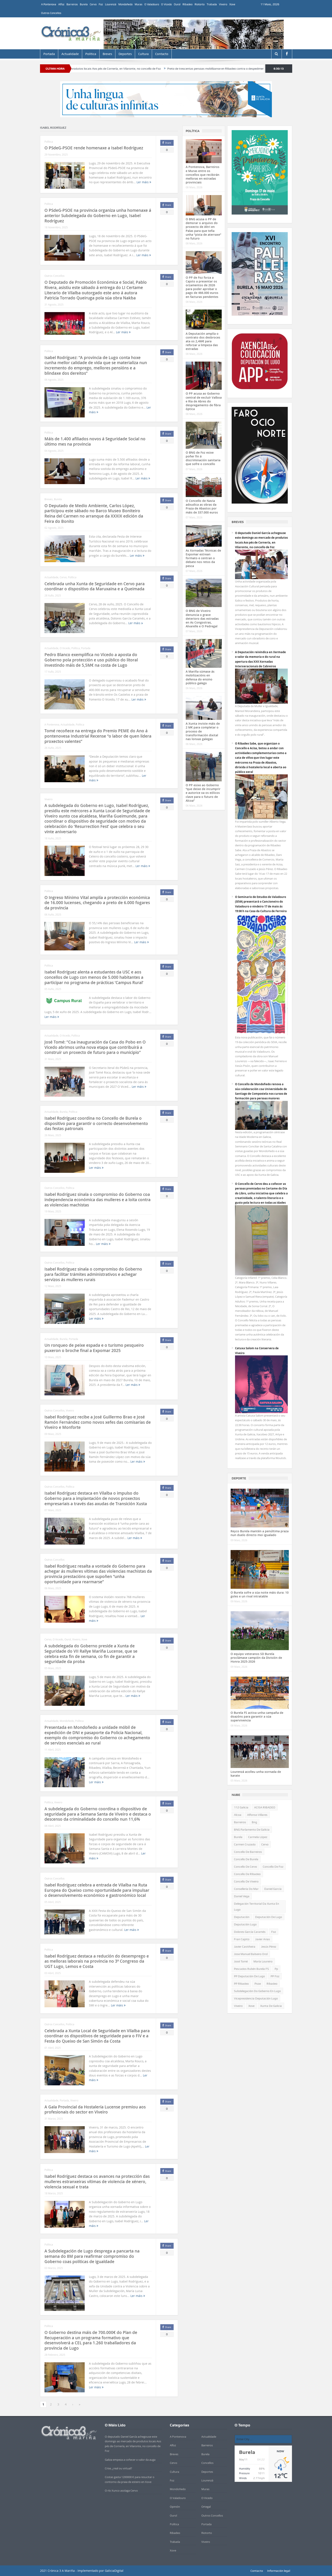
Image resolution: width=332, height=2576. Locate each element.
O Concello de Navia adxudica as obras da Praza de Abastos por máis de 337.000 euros (202, 506)
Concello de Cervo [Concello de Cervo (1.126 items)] (245, 1866)
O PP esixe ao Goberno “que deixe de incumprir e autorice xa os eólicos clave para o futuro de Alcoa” (203, 793)
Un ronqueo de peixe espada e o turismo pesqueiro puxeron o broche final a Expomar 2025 (94, 1347)
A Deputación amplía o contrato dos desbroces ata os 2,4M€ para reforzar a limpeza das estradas (203, 341)
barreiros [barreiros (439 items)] (240, 1822)
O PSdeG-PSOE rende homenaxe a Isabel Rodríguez (93, 148)
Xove (232, 4)
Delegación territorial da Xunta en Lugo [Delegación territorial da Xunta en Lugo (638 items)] (256, 1906)
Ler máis (144, 182)
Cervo (93, 4)
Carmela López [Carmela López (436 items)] (257, 1837)
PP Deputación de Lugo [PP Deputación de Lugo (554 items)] (249, 1976)
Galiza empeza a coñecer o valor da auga (130, 2460)
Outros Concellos (51, 13)
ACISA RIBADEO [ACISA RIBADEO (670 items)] (264, 1807)
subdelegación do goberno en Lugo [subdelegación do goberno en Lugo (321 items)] (257, 1991)
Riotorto (200, 4)
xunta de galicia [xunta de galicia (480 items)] (271, 2005)
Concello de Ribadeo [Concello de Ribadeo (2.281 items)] (247, 1874)
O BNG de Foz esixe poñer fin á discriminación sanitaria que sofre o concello (203, 458)
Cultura (143, 54)
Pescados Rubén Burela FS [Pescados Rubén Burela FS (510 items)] (251, 1968)
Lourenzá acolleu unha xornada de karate (256, 1773)
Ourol (177, 4)
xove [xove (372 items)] (251, 2005)
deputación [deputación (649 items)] (241, 1917)
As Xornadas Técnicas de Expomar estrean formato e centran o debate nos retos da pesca (203, 558)
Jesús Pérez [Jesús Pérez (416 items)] (268, 1946)
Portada (49, 54)
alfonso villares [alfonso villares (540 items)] (257, 1814)
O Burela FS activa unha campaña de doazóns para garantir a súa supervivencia (257, 1716)
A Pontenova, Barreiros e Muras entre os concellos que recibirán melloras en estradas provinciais (202, 174)
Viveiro (223, 4)
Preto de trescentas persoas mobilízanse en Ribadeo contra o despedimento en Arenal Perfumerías (254, 68)
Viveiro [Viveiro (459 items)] (238, 2005)
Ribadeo (187, 4)
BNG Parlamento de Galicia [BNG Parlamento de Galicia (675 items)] (252, 1829)
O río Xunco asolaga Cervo (121, 2490)
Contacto (161, 54)
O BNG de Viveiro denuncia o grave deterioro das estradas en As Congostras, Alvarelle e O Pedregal (202, 618)
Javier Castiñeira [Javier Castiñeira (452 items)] (244, 1946)
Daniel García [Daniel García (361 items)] (273, 1888)
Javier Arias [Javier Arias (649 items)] (262, 1939)
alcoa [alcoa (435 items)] (237, 1814)
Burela (84, 4)
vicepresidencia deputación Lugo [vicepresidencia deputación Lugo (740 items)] (256, 1998)
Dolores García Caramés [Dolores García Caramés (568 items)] (250, 1931)
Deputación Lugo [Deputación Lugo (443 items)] (245, 1924)
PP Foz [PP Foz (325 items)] (275, 1976)
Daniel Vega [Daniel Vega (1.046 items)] (241, 1896)
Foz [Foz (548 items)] (273, 1931)
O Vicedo (166, 4)
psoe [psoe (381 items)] (258, 1983)
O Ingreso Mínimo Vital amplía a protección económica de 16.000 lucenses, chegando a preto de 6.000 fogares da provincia (97, 903)
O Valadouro (151, 4)
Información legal (278, 2570)
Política (90, 54)
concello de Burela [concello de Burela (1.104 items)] (246, 1859)
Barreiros (72, 4)
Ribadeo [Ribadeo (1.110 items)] (272, 1983)
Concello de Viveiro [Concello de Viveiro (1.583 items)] (246, 1881)
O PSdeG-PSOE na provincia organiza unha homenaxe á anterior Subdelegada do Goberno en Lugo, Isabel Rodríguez (97, 215)
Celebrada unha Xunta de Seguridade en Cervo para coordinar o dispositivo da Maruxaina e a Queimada (94, 586)
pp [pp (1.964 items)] (276, 1968)
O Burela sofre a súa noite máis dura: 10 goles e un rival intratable (260, 1594)
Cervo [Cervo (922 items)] (264, 1844)
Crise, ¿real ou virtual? (118, 2468)
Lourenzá (110, 4)
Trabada (212, 4)
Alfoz (61, 4)
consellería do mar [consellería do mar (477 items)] (246, 1888)
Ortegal (206, 2507)
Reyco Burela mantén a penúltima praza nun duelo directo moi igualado (260, 1533)
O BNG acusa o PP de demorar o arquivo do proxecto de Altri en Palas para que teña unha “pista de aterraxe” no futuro (203, 228)
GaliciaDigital (114, 2571)
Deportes (125, 54)
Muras (138, 4)
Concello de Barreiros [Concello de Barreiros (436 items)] (248, 1851)
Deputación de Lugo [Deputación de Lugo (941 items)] (268, 1917)
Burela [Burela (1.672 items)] (238, 1837)
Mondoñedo (125, 4)
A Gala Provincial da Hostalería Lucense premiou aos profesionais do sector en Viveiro (95, 2109)
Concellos (207, 2463)
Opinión (175, 2507)
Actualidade (70, 54)
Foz (101, 4)
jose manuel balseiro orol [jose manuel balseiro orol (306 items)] (251, 1954)
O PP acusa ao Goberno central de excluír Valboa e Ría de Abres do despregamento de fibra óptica (204, 401)
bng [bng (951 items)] (254, 1822)
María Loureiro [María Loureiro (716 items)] (263, 1961)
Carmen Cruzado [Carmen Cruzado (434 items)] (245, 1844)
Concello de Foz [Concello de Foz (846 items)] (273, 1866)
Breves (107, 54)
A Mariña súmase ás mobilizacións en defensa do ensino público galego (200, 677)
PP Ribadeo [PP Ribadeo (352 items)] (241, 1983)
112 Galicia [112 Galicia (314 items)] (241, 1807)
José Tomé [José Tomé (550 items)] (241, 1961)
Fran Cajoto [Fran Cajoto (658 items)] (241, 1939)
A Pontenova (48, 4)
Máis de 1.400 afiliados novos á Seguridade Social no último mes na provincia (94, 441)
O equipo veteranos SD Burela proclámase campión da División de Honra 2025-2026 (256, 1657)
